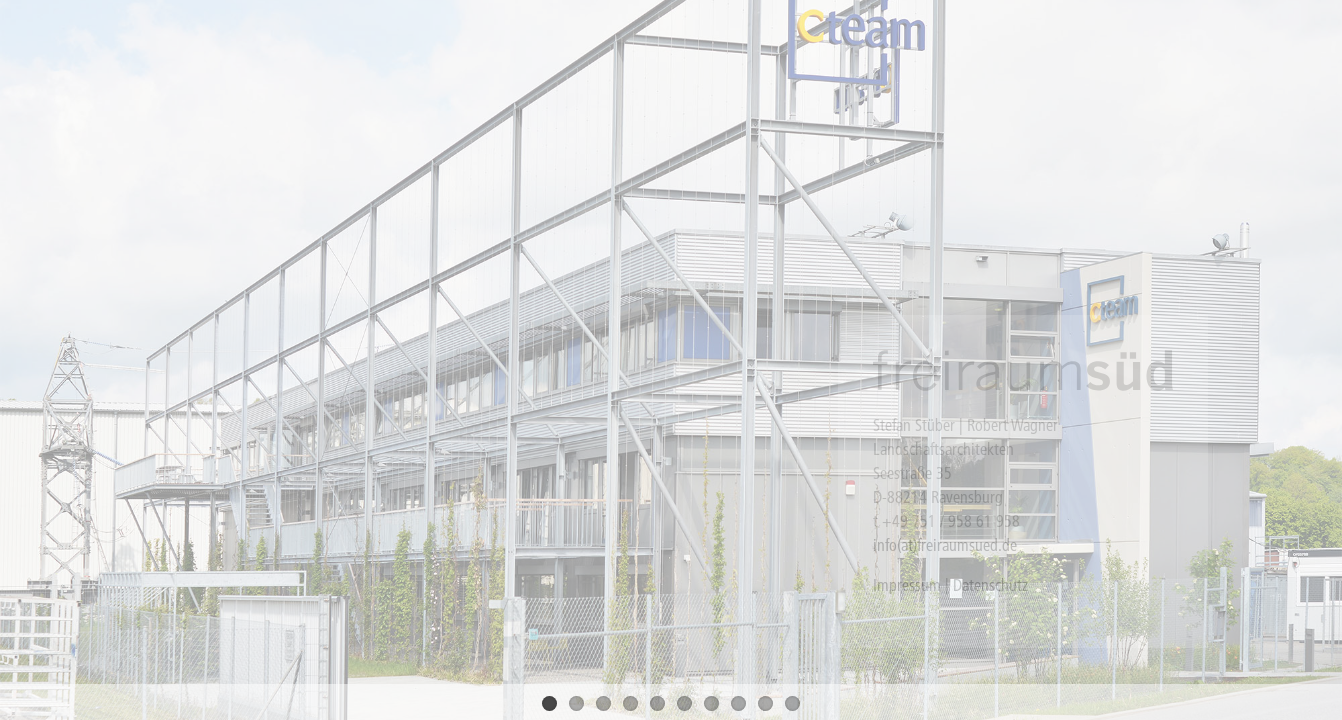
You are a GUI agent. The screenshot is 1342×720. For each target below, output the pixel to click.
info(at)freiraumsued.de (945, 545)
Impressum (907, 585)
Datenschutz (990, 585)
